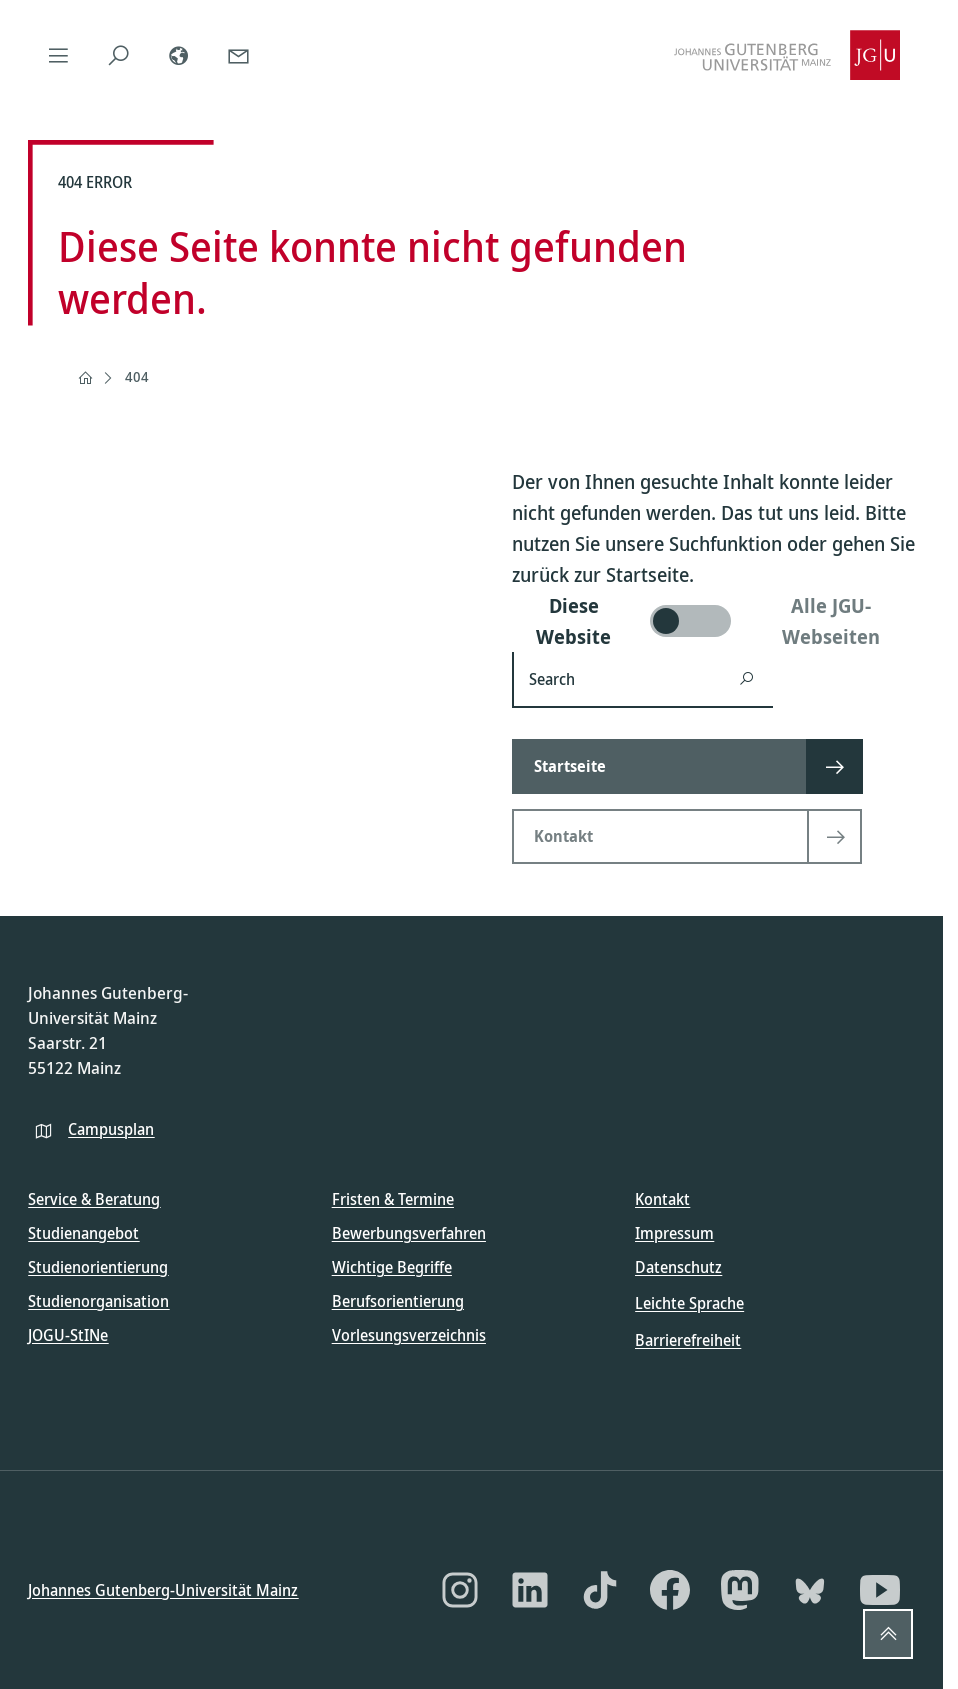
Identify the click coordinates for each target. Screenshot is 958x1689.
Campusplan (111, 1128)
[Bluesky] (810, 1590)
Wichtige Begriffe (392, 1267)
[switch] (713, 621)
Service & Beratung (94, 1199)
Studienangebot (83, 1233)
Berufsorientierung (398, 1301)
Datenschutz (678, 1267)
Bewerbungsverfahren (409, 1233)
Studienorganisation (98, 1301)
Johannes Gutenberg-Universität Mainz (163, 1590)
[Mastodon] (740, 1590)
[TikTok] (600, 1590)
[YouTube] (880, 1590)
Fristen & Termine (393, 1199)
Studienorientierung (98, 1267)
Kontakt (662, 1199)
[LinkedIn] (530, 1590)
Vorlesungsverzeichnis (409, 1335)
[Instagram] (460, 1590)
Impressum (674, 1233)
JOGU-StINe (68, 1335)
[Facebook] (670, 1590)
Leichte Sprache (689, 1303)
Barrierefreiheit (688, 1339)
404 (137, 376)
